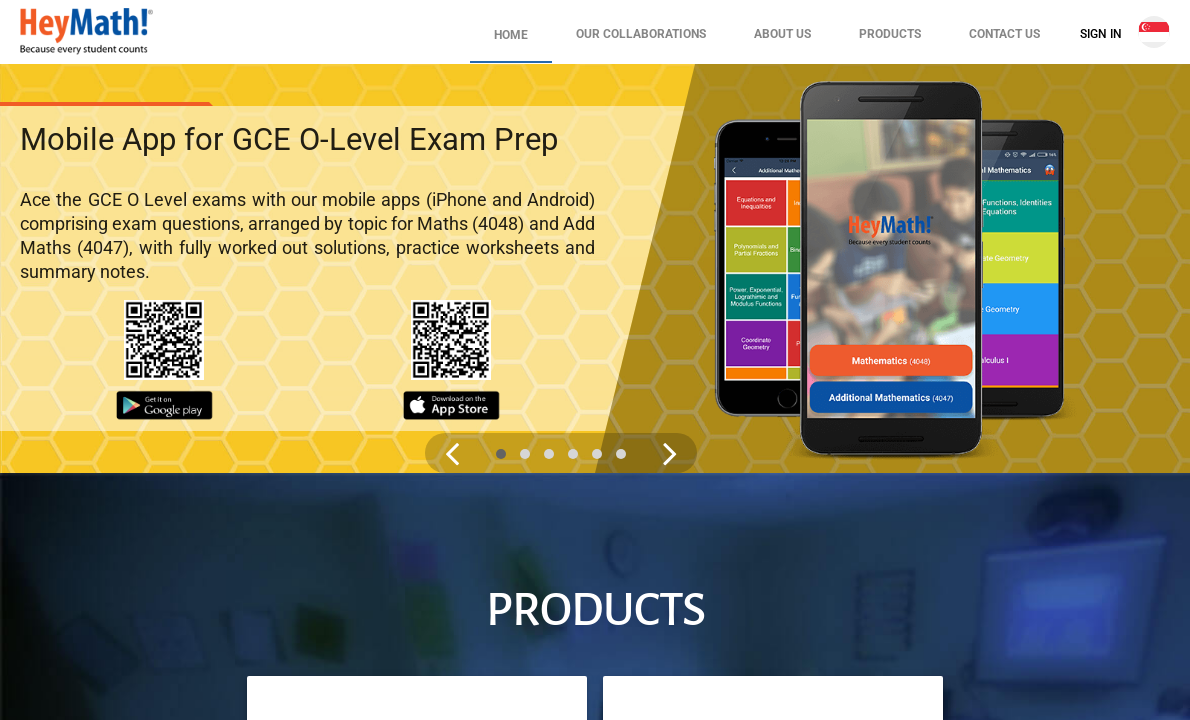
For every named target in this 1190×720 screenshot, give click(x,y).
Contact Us (1004, 34)
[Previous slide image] (452, 453)
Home (511, 35)
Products (890, 34)
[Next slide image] (670, 453)
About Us (782, 34)
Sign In (1101, 34)
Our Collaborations (641, 34)
